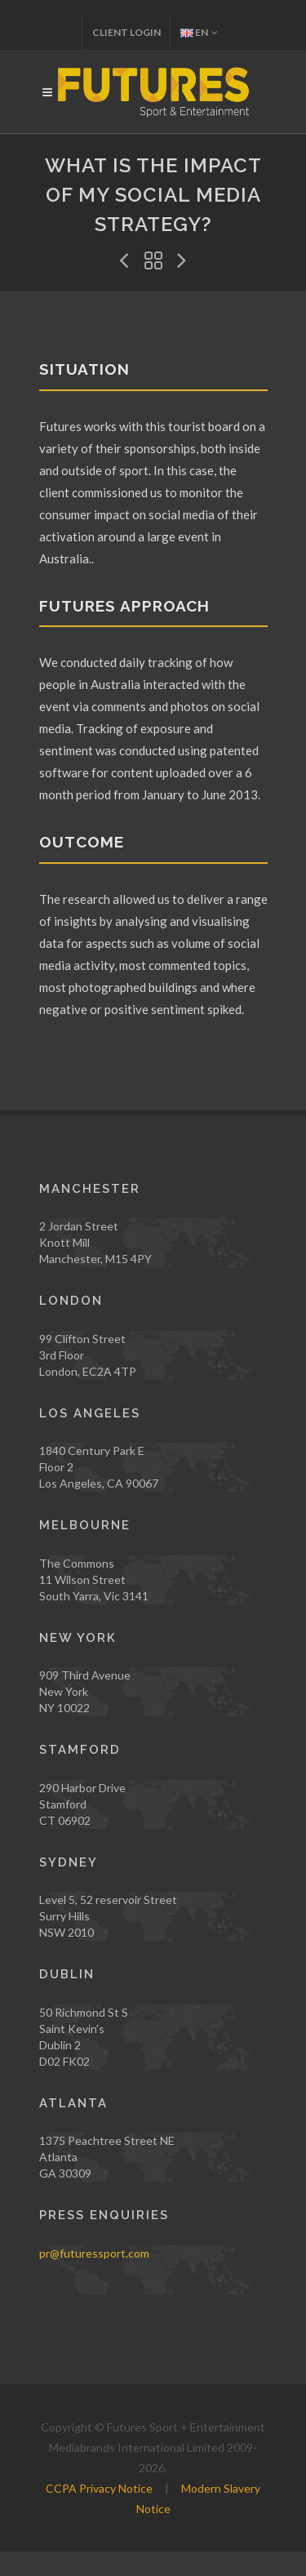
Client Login (126, 32)
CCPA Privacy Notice (99, 2488)
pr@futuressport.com (94, 2253)
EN (199, 32)
